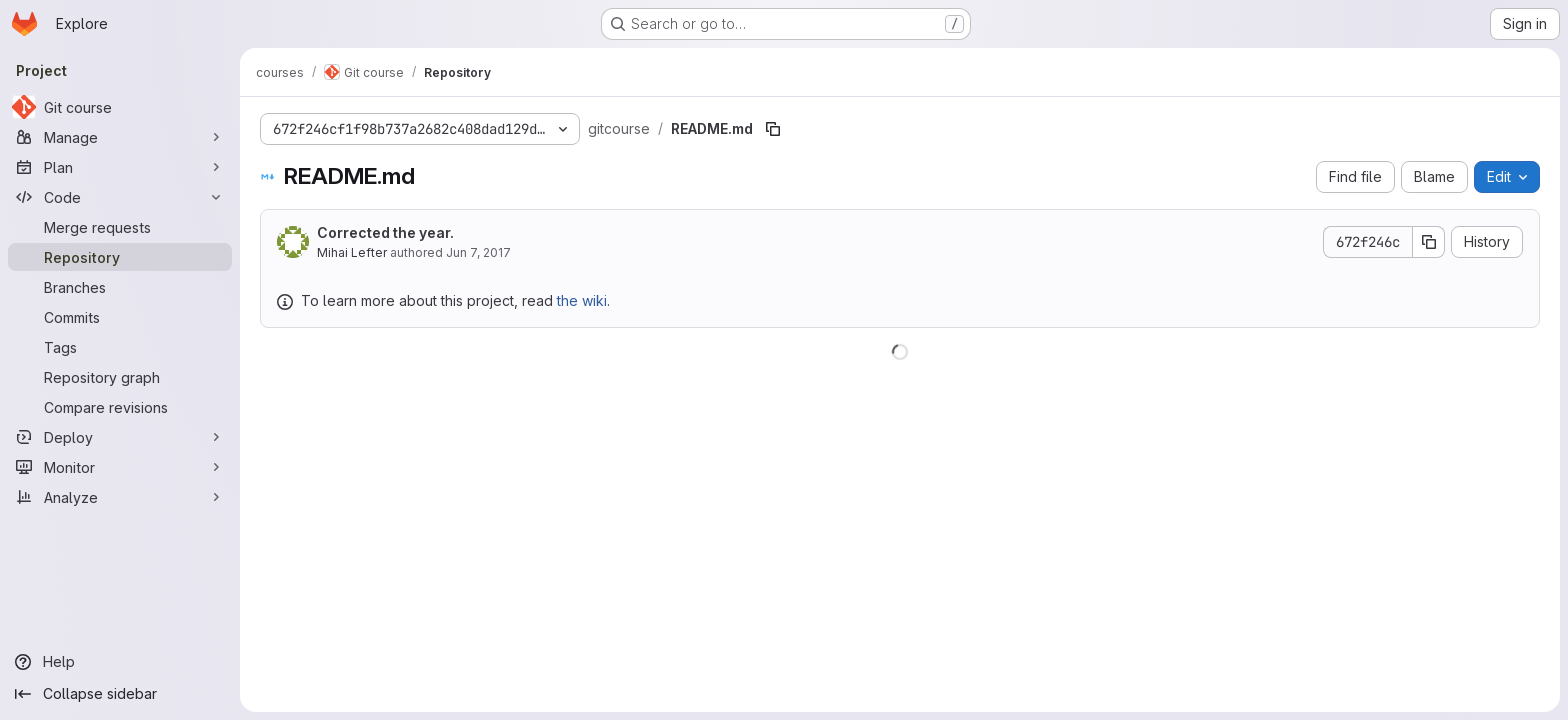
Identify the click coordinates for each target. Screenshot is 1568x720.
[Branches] (120, 287)
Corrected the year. (385, 232)
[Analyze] (120, 497)
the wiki (582, 300)
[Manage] (120, 137)
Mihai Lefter (352, 252)
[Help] (120, 662)
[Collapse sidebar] (120, 694)
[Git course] (120, 107)
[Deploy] (120, 437)
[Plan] (120, 167)
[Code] (120, 197)
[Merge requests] (120, 227)
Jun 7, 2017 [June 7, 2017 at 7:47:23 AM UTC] (478, 252)
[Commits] (120, 317)
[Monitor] (120, 467)
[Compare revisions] (120, 407)
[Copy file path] (773, 129)
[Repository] (120, 257)
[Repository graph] (120, 377)
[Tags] (120, 347)
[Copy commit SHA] (1429, 242)
